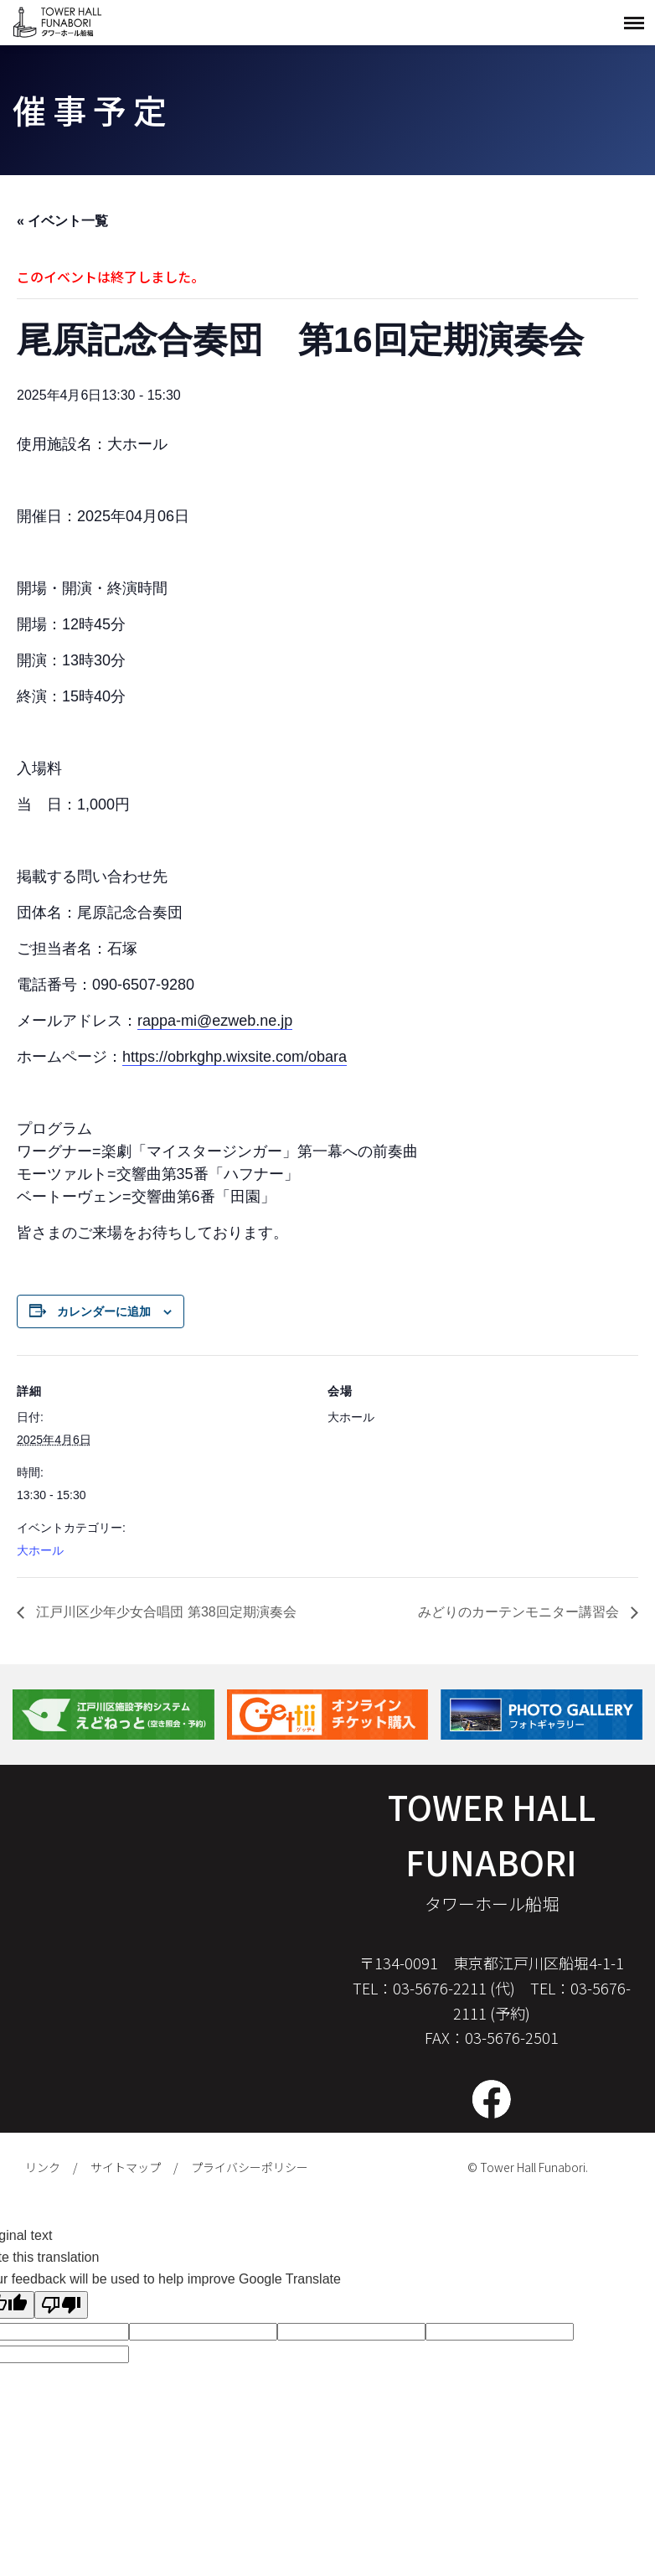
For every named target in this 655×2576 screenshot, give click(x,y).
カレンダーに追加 (104, 1311)
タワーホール (59, 22)
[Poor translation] (61, 2305)
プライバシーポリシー (249, 2167)
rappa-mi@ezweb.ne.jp (214, 1020)
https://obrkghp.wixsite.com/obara (234, 1056)
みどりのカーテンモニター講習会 (520, 1612)
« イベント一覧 (62, 221)
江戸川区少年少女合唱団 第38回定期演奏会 (165, 1612)
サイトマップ (125, 2167)
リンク (42, 2167)
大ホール (40, 1550)
